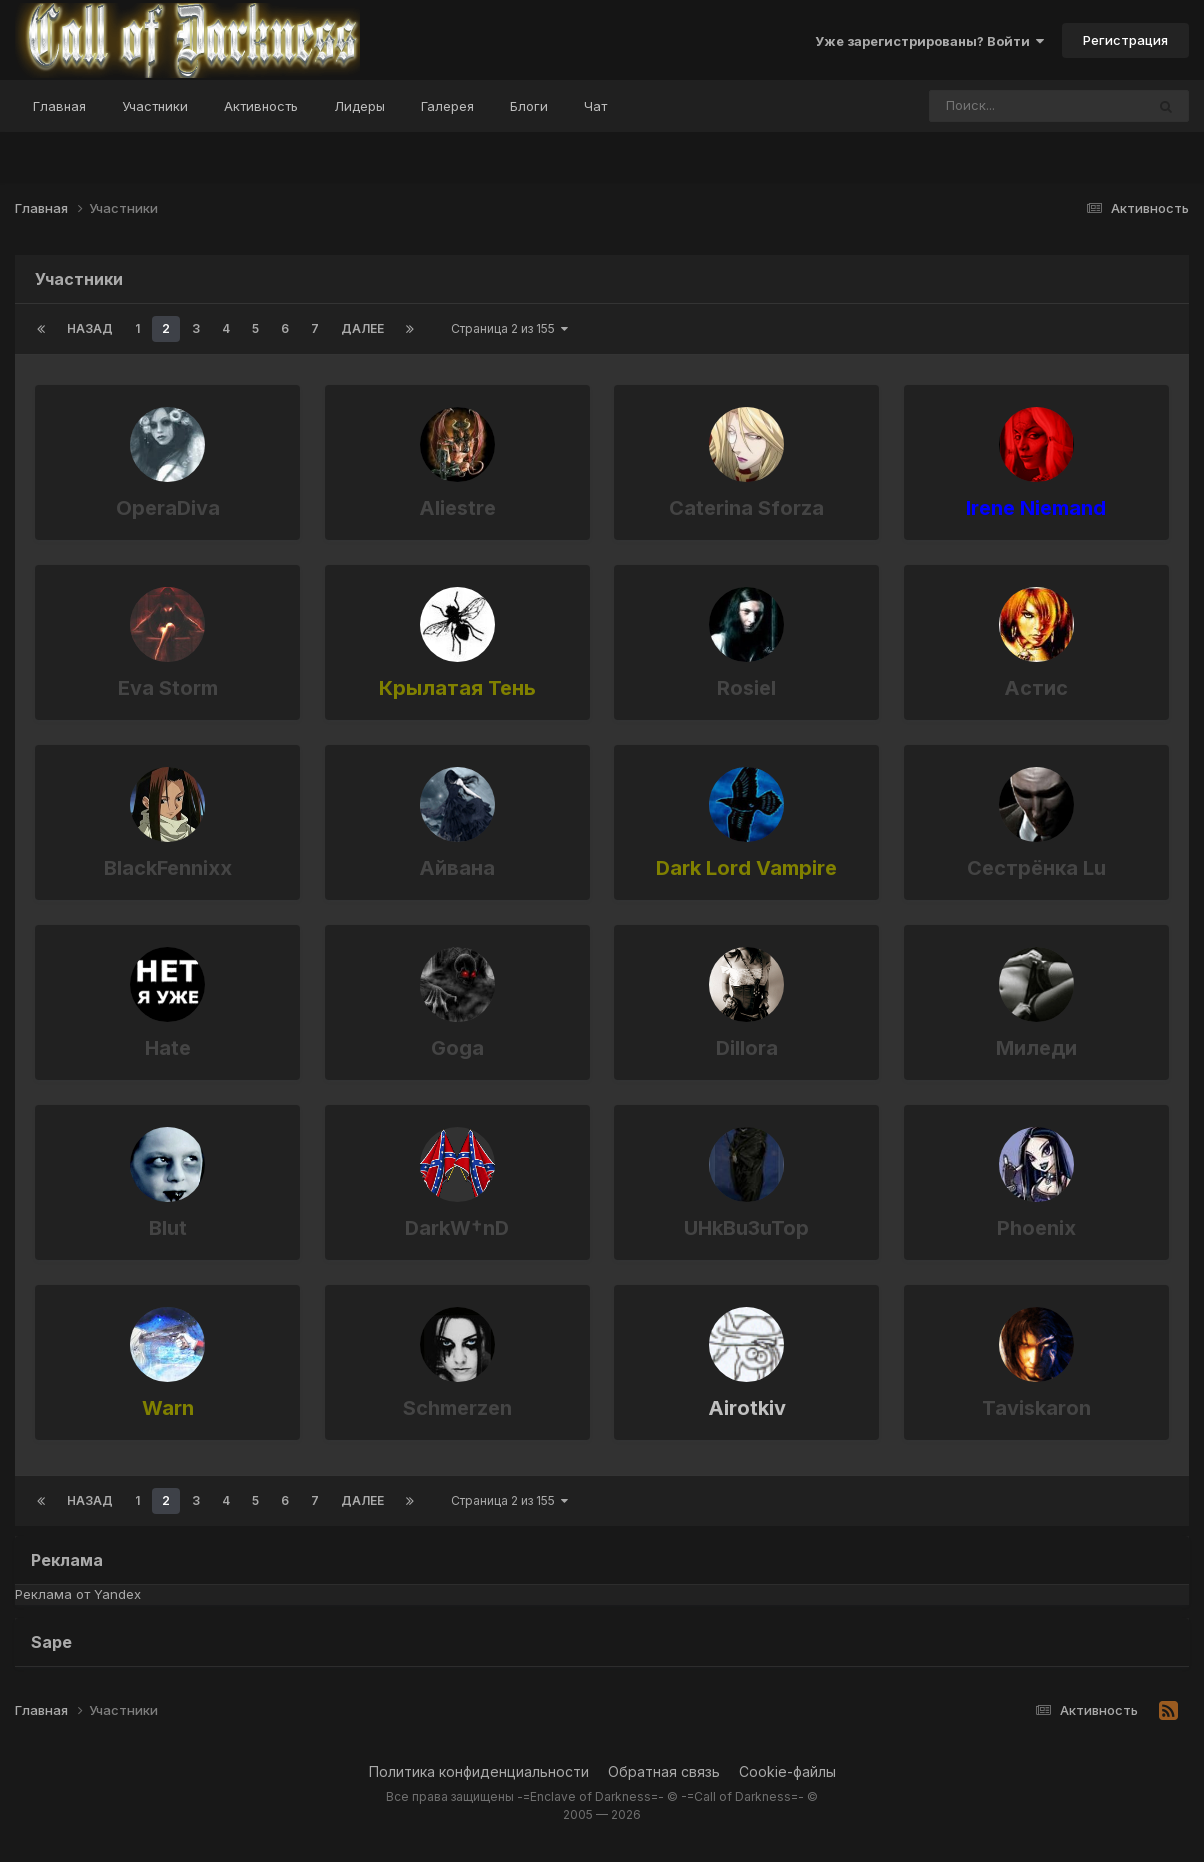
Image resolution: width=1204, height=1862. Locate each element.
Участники (155, 106)
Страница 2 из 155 (509, 328)
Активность (261, 106)
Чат (595, 106)
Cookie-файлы (787, 1771)
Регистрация (1125, 40)
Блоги (529, 106)
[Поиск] (999, 106)
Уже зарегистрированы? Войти (929, 41)
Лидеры (359, 106)
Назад (90, 328)
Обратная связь (664, 1771)
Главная (59, 106)
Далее (362, 328)
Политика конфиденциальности (479, 1771)
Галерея (447, 106)
